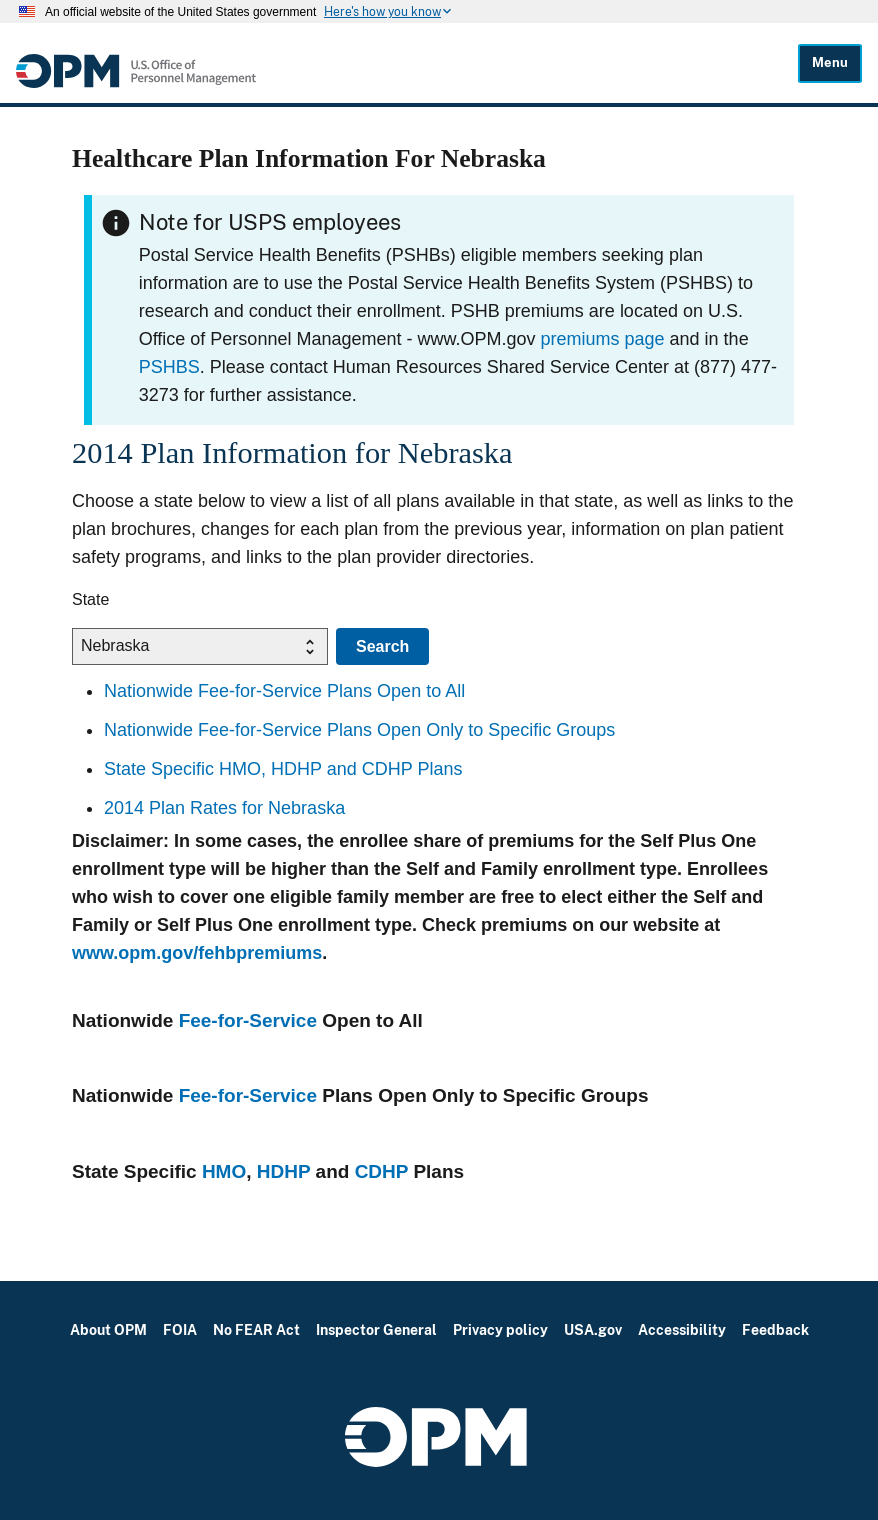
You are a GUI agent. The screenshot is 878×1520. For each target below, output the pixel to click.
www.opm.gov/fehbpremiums (197, 953)
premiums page (603, 339)
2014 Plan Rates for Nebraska (224, 808)
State (90, 599)
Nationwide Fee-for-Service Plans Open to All (284, 691)
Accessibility (682, 1329)
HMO (224, 1171)
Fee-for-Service (248, 1020)
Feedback (775, 1329)
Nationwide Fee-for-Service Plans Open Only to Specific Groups (359, 730)
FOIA (180, 1329)
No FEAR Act (256, 1329)
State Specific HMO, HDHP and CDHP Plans (283, 769)
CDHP (382, 1171)
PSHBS (169, 367)
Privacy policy (500, 1329)
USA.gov (593, 1329)
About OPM (108, 1329)
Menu (830, 62)
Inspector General (376, 1329)
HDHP (284, 1171)
